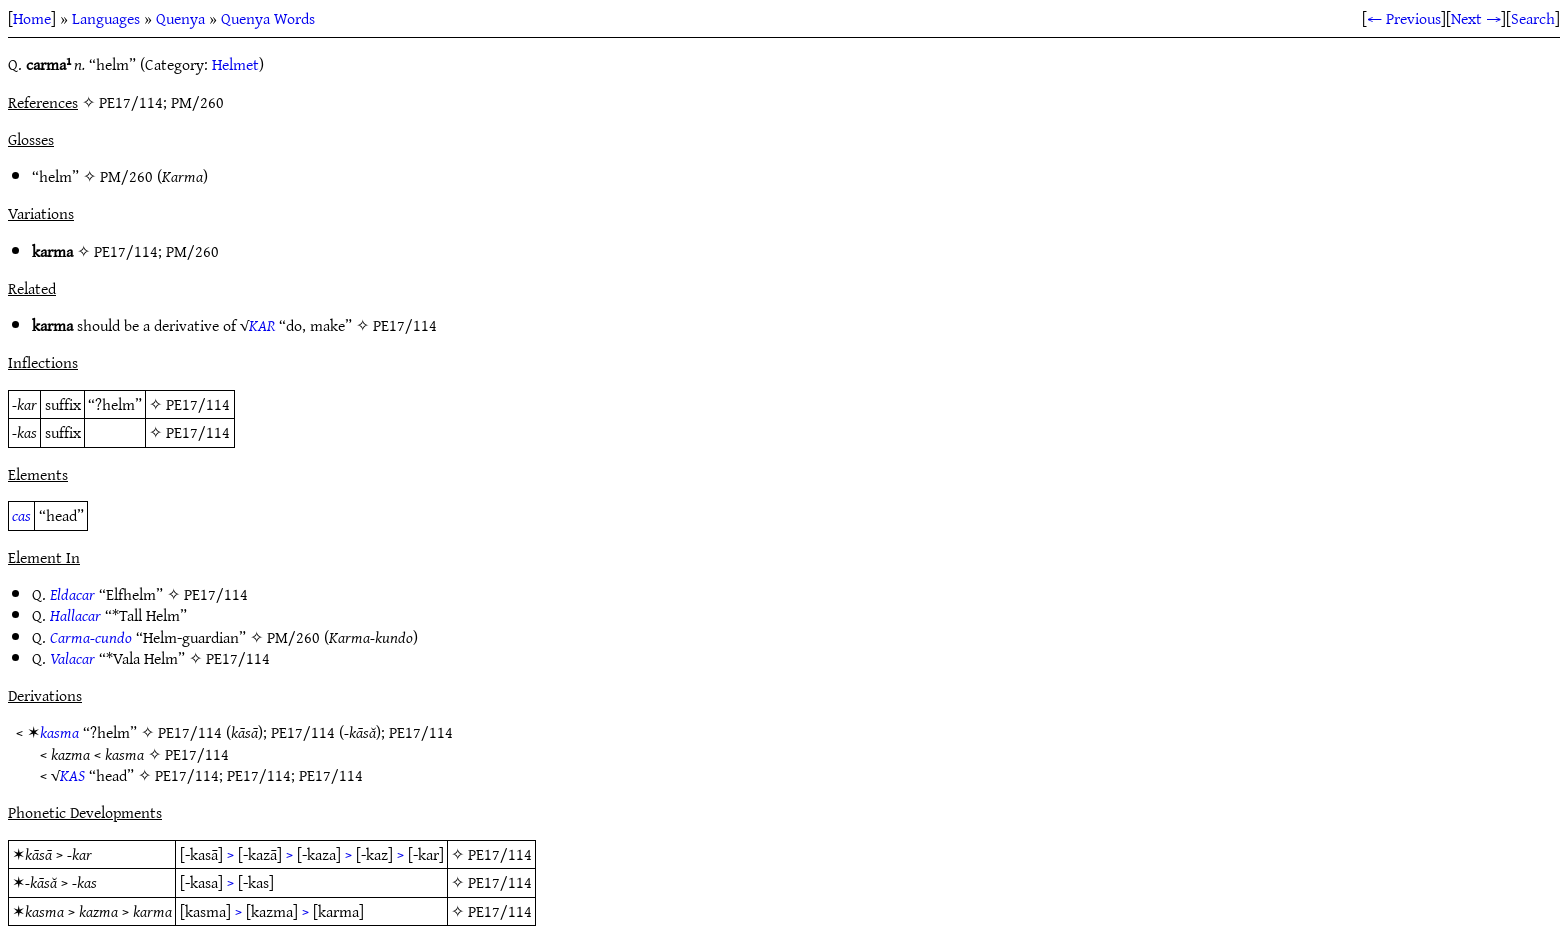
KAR (262, 325)
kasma (59, 732)
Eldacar (72, 594)
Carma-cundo (91, 637)
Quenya (180, 18)
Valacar (72, 658)
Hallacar (75, 615)
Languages (106, 18)
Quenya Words (268, 18)
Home (32, 18)
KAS (72, 775)
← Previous (1404, 18)
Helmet (235, 64)
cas (21, 515)
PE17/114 (126, 251)
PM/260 (126, 176)
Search (1533, 18)
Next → (1476, 18)
